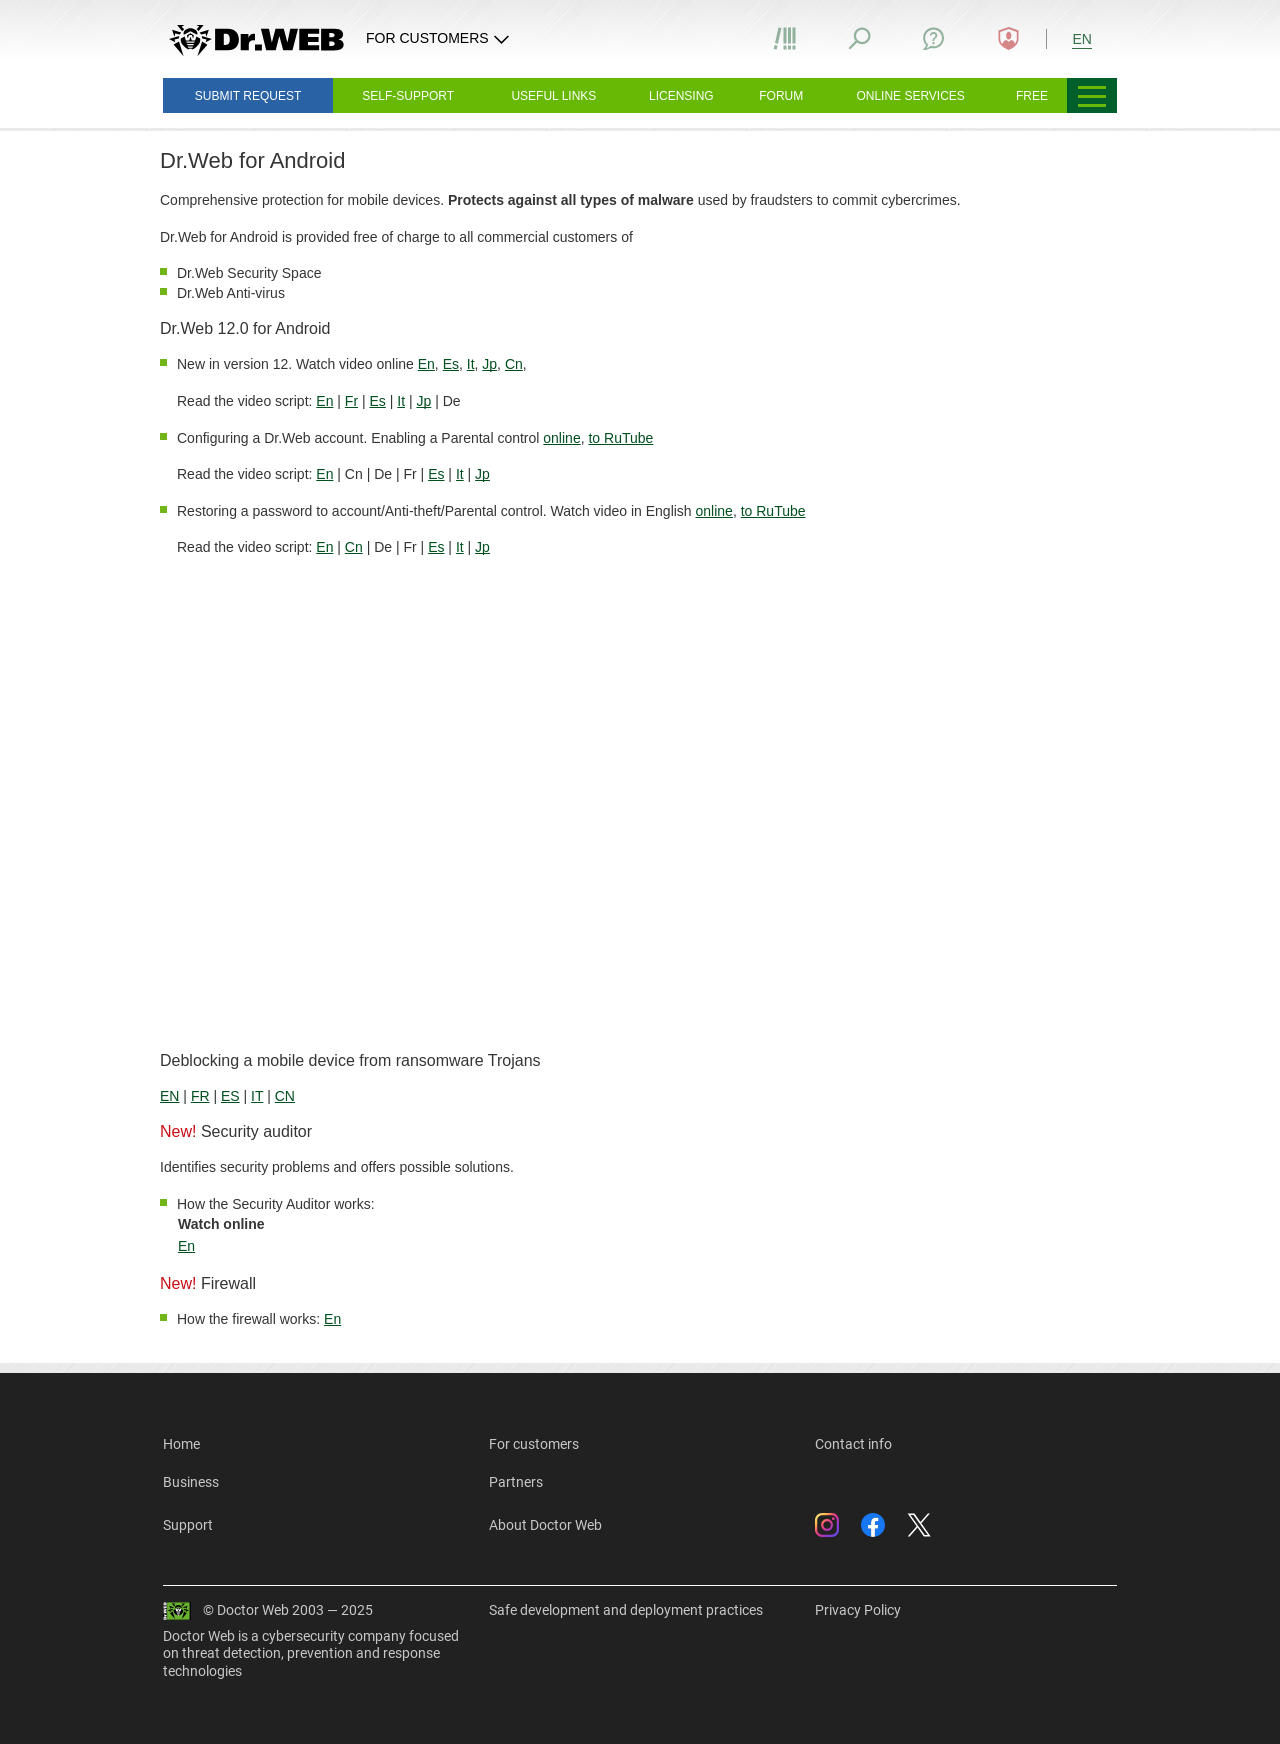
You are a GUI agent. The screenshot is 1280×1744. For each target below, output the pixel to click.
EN (169, 1096)
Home (181, 1444)
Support (188, 1525)
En (426, 364)
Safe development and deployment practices (626, 1610)
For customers (534, 1444)
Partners (516, 1482)
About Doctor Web (545, 1525)
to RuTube (620, 438)
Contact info (853, 1444)
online (561, 438)
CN (285, 1096)
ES (230, 1096)
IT (257, 1096)
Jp (489, 364)
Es (451, 364)
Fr (351, 401)
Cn (514, 364)
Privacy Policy (858, 1610)
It (471, 364)
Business (191, 1482)
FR (200, 1096)
